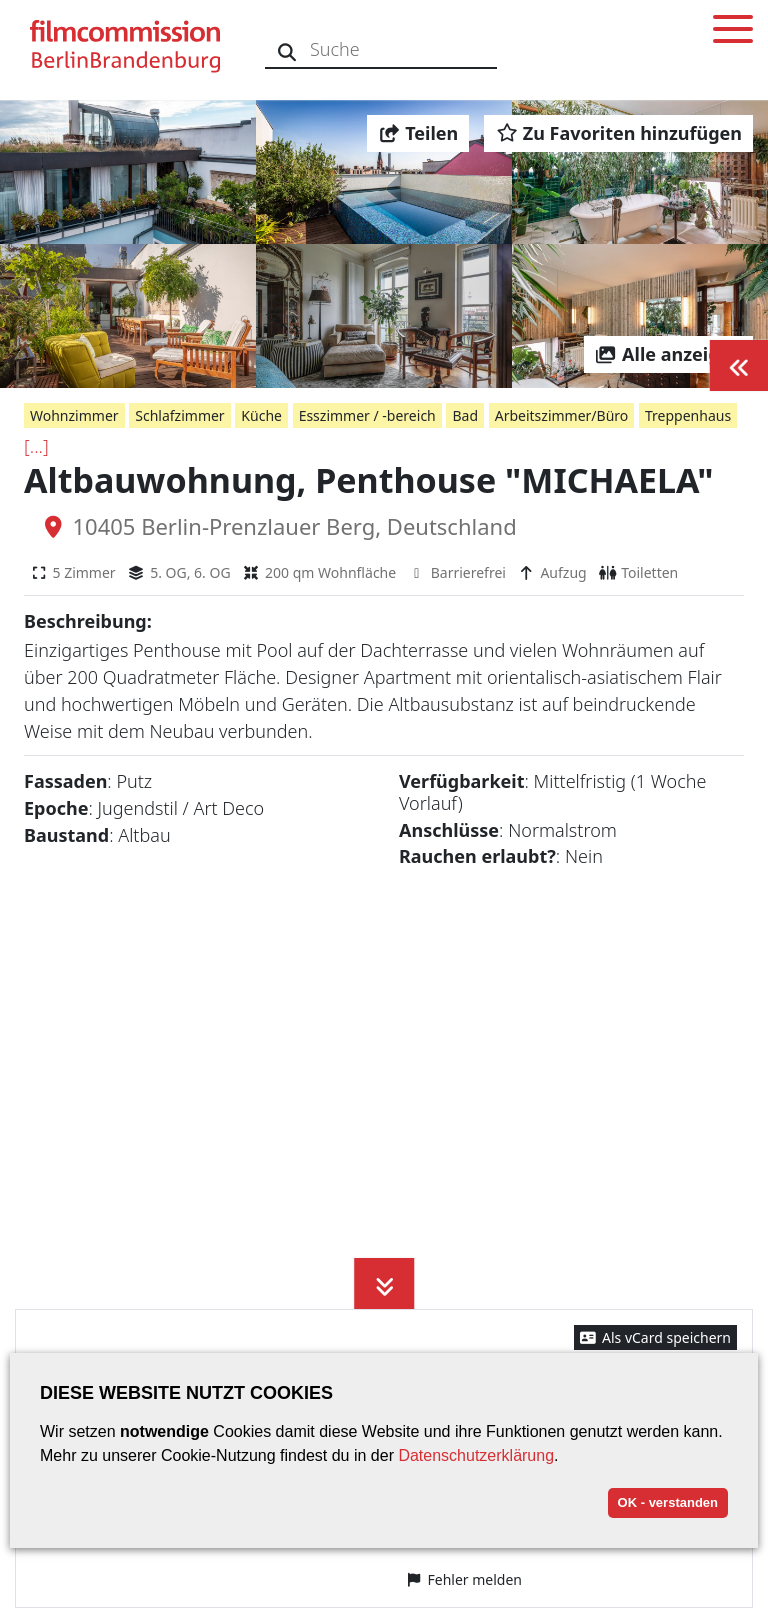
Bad (465, 415)
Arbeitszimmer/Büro (562, 415)
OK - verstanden (668, 1502)
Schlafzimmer (179, 415)
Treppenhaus (688, 415)
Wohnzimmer (74, 415)
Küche (261, 415)
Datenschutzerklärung (476, 1455)
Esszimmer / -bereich (367, 415)
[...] (36, 446)
